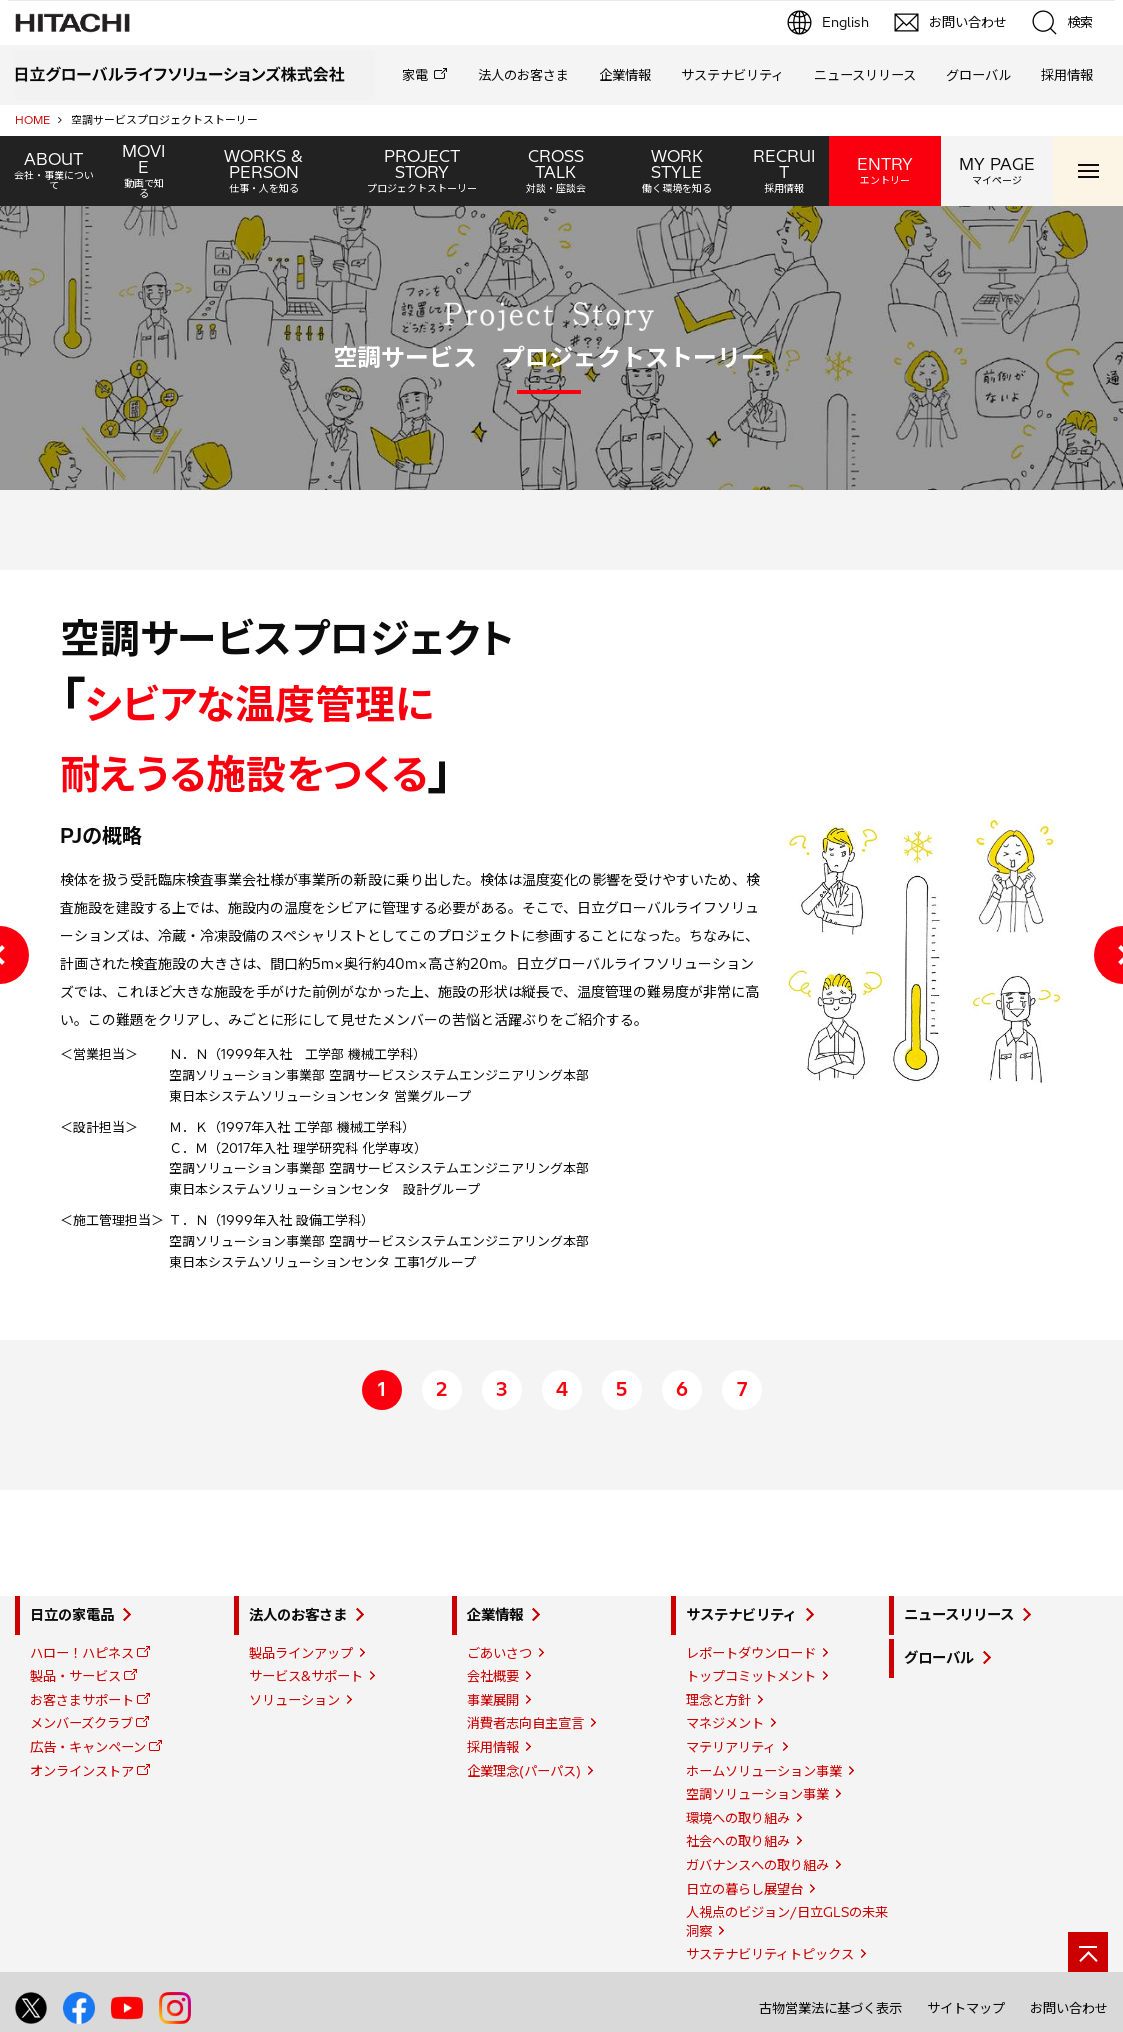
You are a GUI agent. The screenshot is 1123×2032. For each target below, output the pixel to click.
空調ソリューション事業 (757, 1794)
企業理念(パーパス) (524, 1771)
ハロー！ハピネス (82, 1653)
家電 (415, 75)
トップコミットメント (751, 1676)
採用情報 (1067, 75)
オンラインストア (82, 1771)
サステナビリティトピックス (770, 1954)
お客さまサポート (82, 1700)
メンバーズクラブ (81, 1723)
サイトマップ (966, 2008)
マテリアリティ (731, 1747)
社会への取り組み (738, 1841)
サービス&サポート (306, 1676)
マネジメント (725, 1723)
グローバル (978, 75)
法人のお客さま (523, 75)
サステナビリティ (732, 75)
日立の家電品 (72, 1615)
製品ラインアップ (301, 1653)
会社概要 (493, 1676)
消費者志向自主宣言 (525, 1723)
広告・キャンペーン (88, 1747)
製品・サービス (75, 1676)
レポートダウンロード (751, 1653)
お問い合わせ (1069, 2008)
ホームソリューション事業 (764, 1771)
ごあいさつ (499, 1653)
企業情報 (625, 75)
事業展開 (493, 1700)
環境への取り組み (738, 1818)
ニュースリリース (865, 75)
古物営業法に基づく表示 (830, 2008)
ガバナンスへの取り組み (757, 1865)
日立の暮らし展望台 (744, 1889)
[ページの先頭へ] (1088, 1952)
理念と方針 (718, 1700)
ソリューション (294, 1700)
